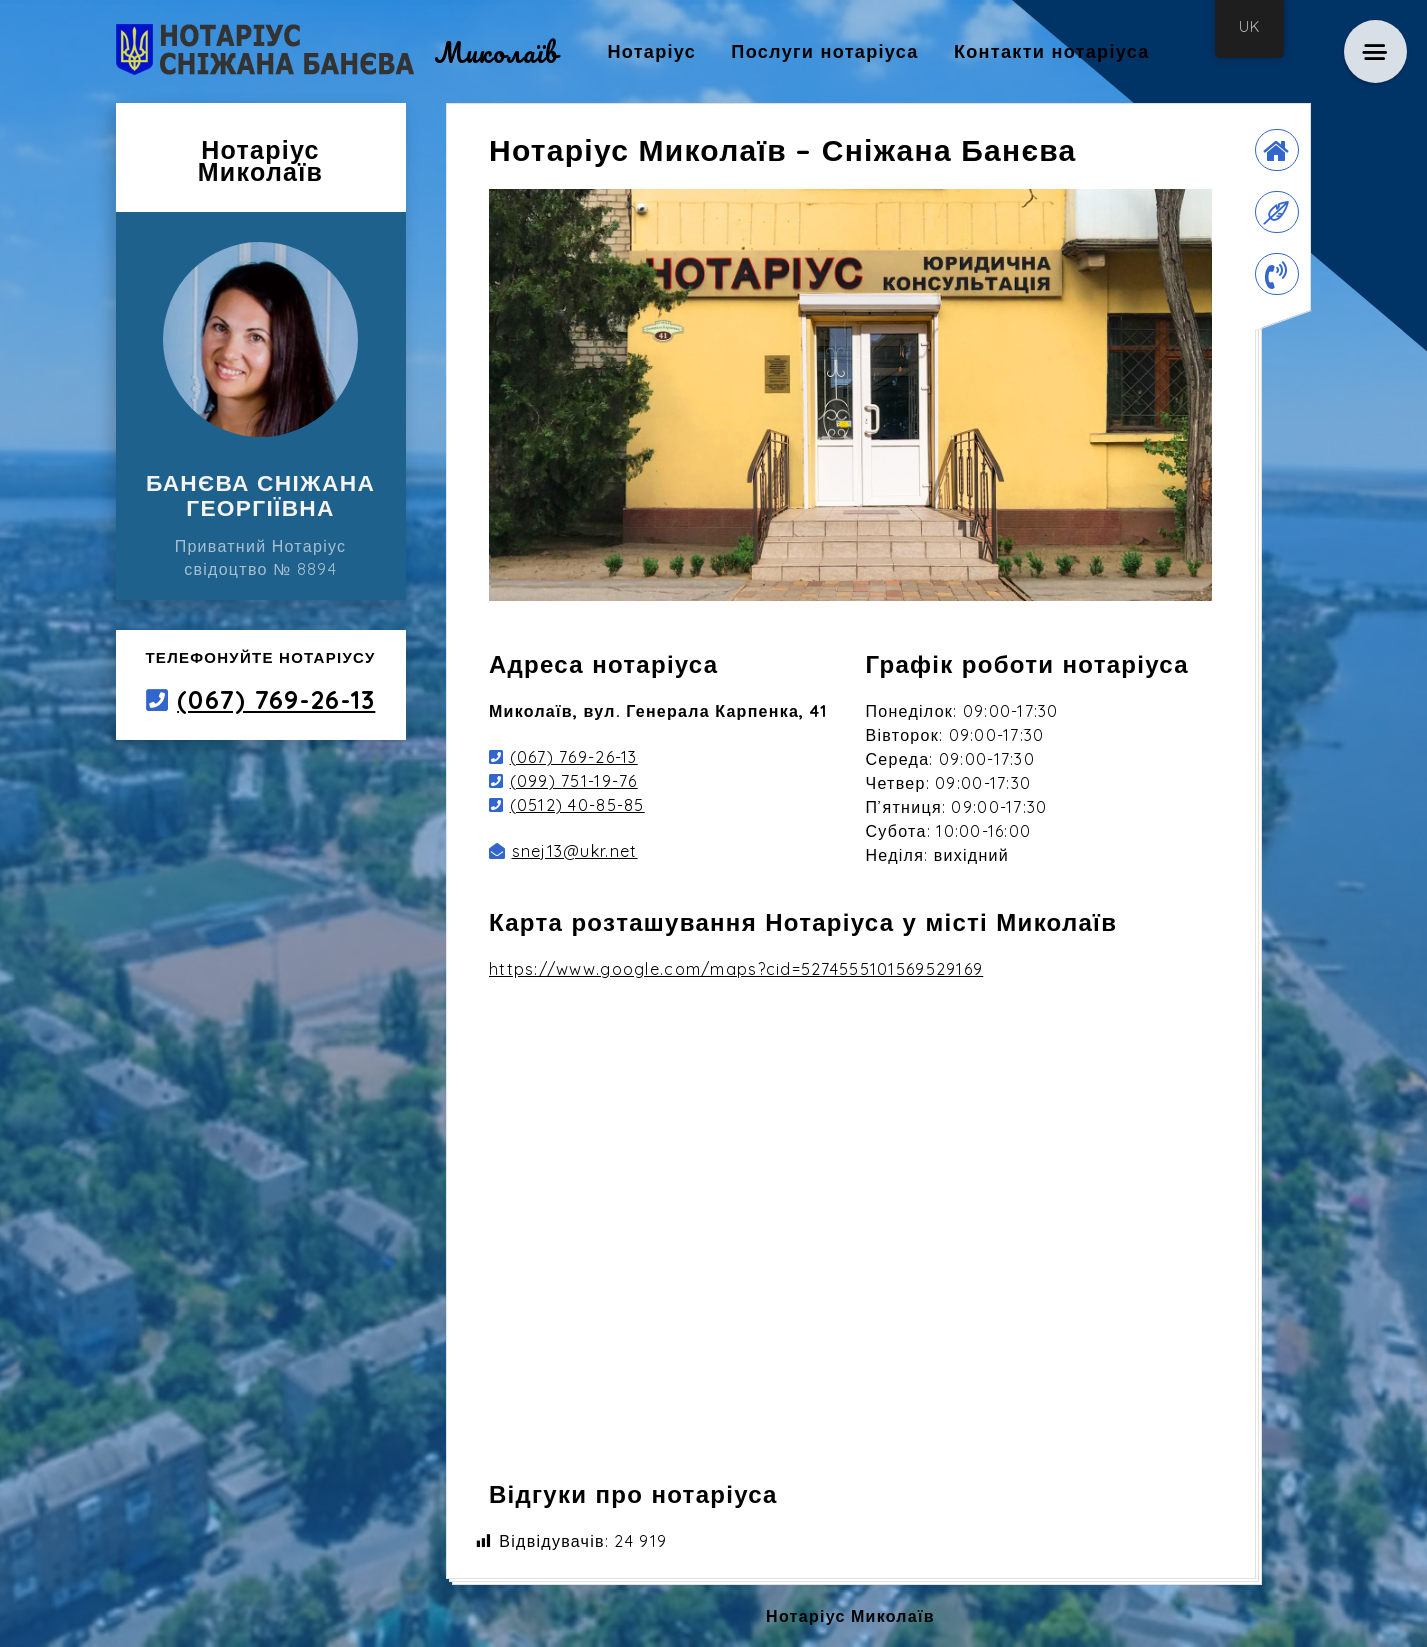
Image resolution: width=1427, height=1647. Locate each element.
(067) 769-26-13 (276, 699)
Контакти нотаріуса (1052, 51)
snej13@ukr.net (575, 851)
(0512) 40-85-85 (577, 805)
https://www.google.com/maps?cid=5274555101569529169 (736, 969)
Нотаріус (651, 51)
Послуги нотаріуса (824, 51)
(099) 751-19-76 (574, 781)
